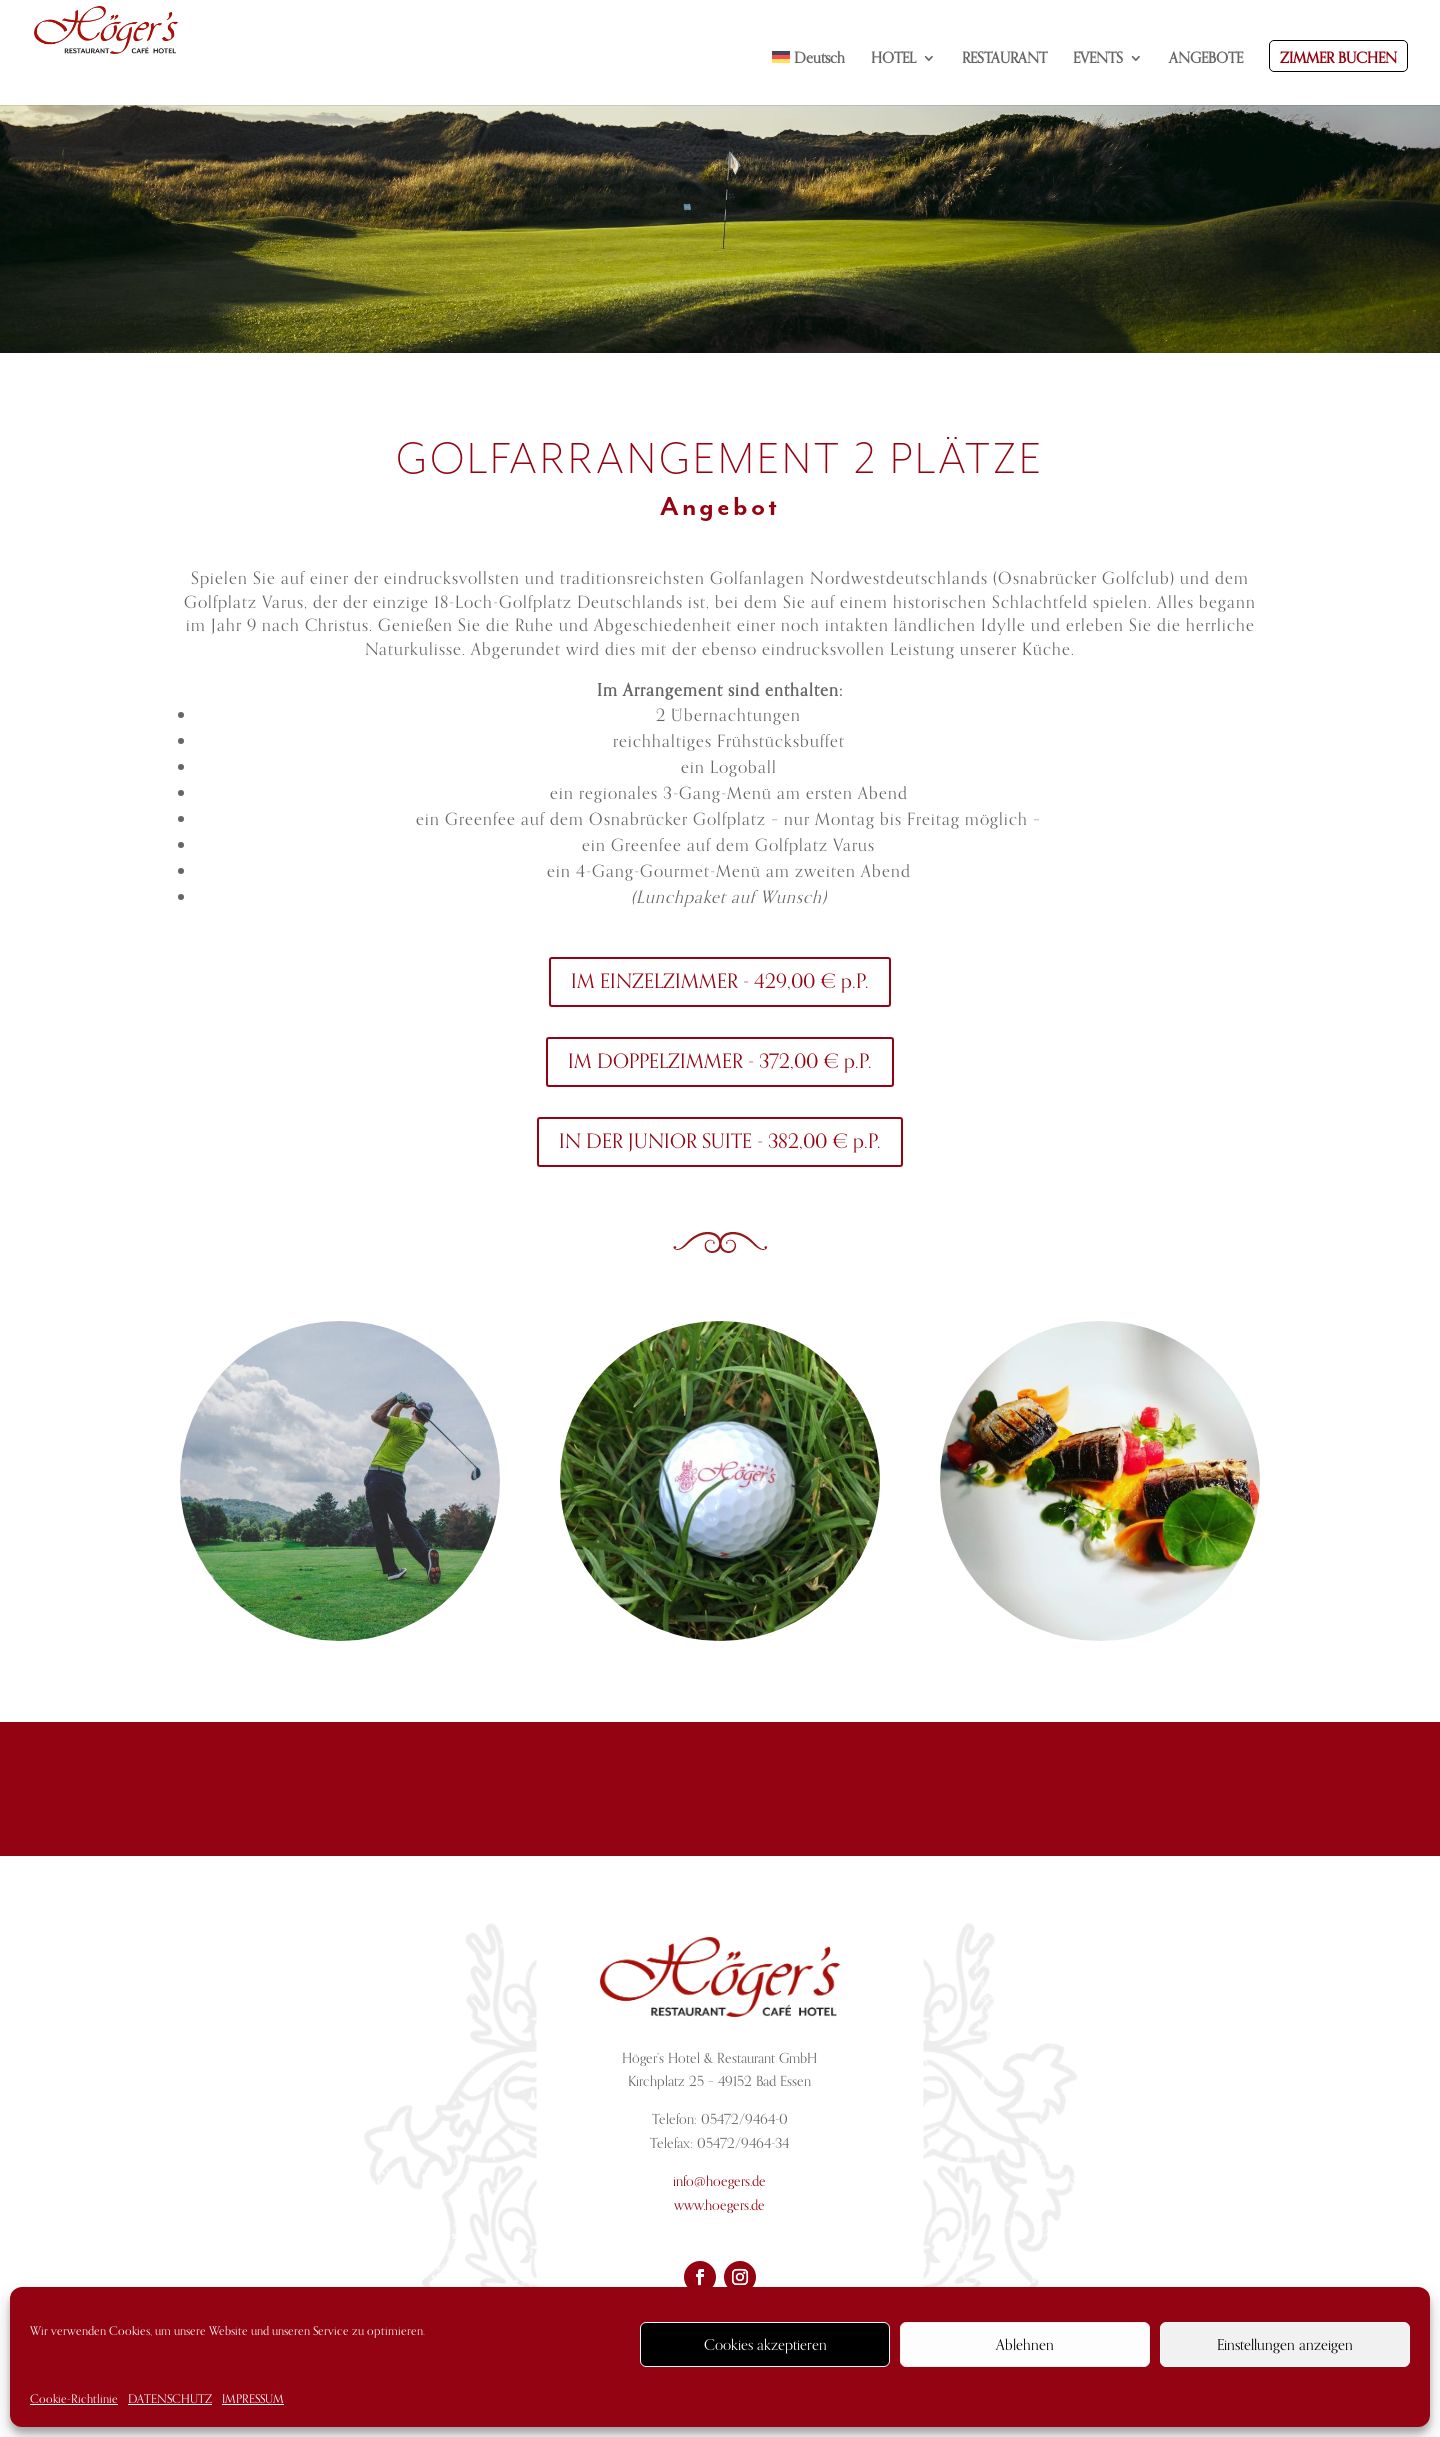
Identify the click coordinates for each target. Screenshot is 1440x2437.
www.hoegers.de (719, 2205)
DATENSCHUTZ (170, 2399)
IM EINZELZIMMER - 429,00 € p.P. (720, 981)
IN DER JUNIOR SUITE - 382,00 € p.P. (720, 1141)
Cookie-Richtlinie (74, 2399)
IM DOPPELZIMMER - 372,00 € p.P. (720, 1061)
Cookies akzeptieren (765, 2345)
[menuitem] (809, 78)
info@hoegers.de (719, 2181)
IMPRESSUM (253, 2399)
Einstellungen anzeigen (1285, 2345)
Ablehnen (1025, 2345)
